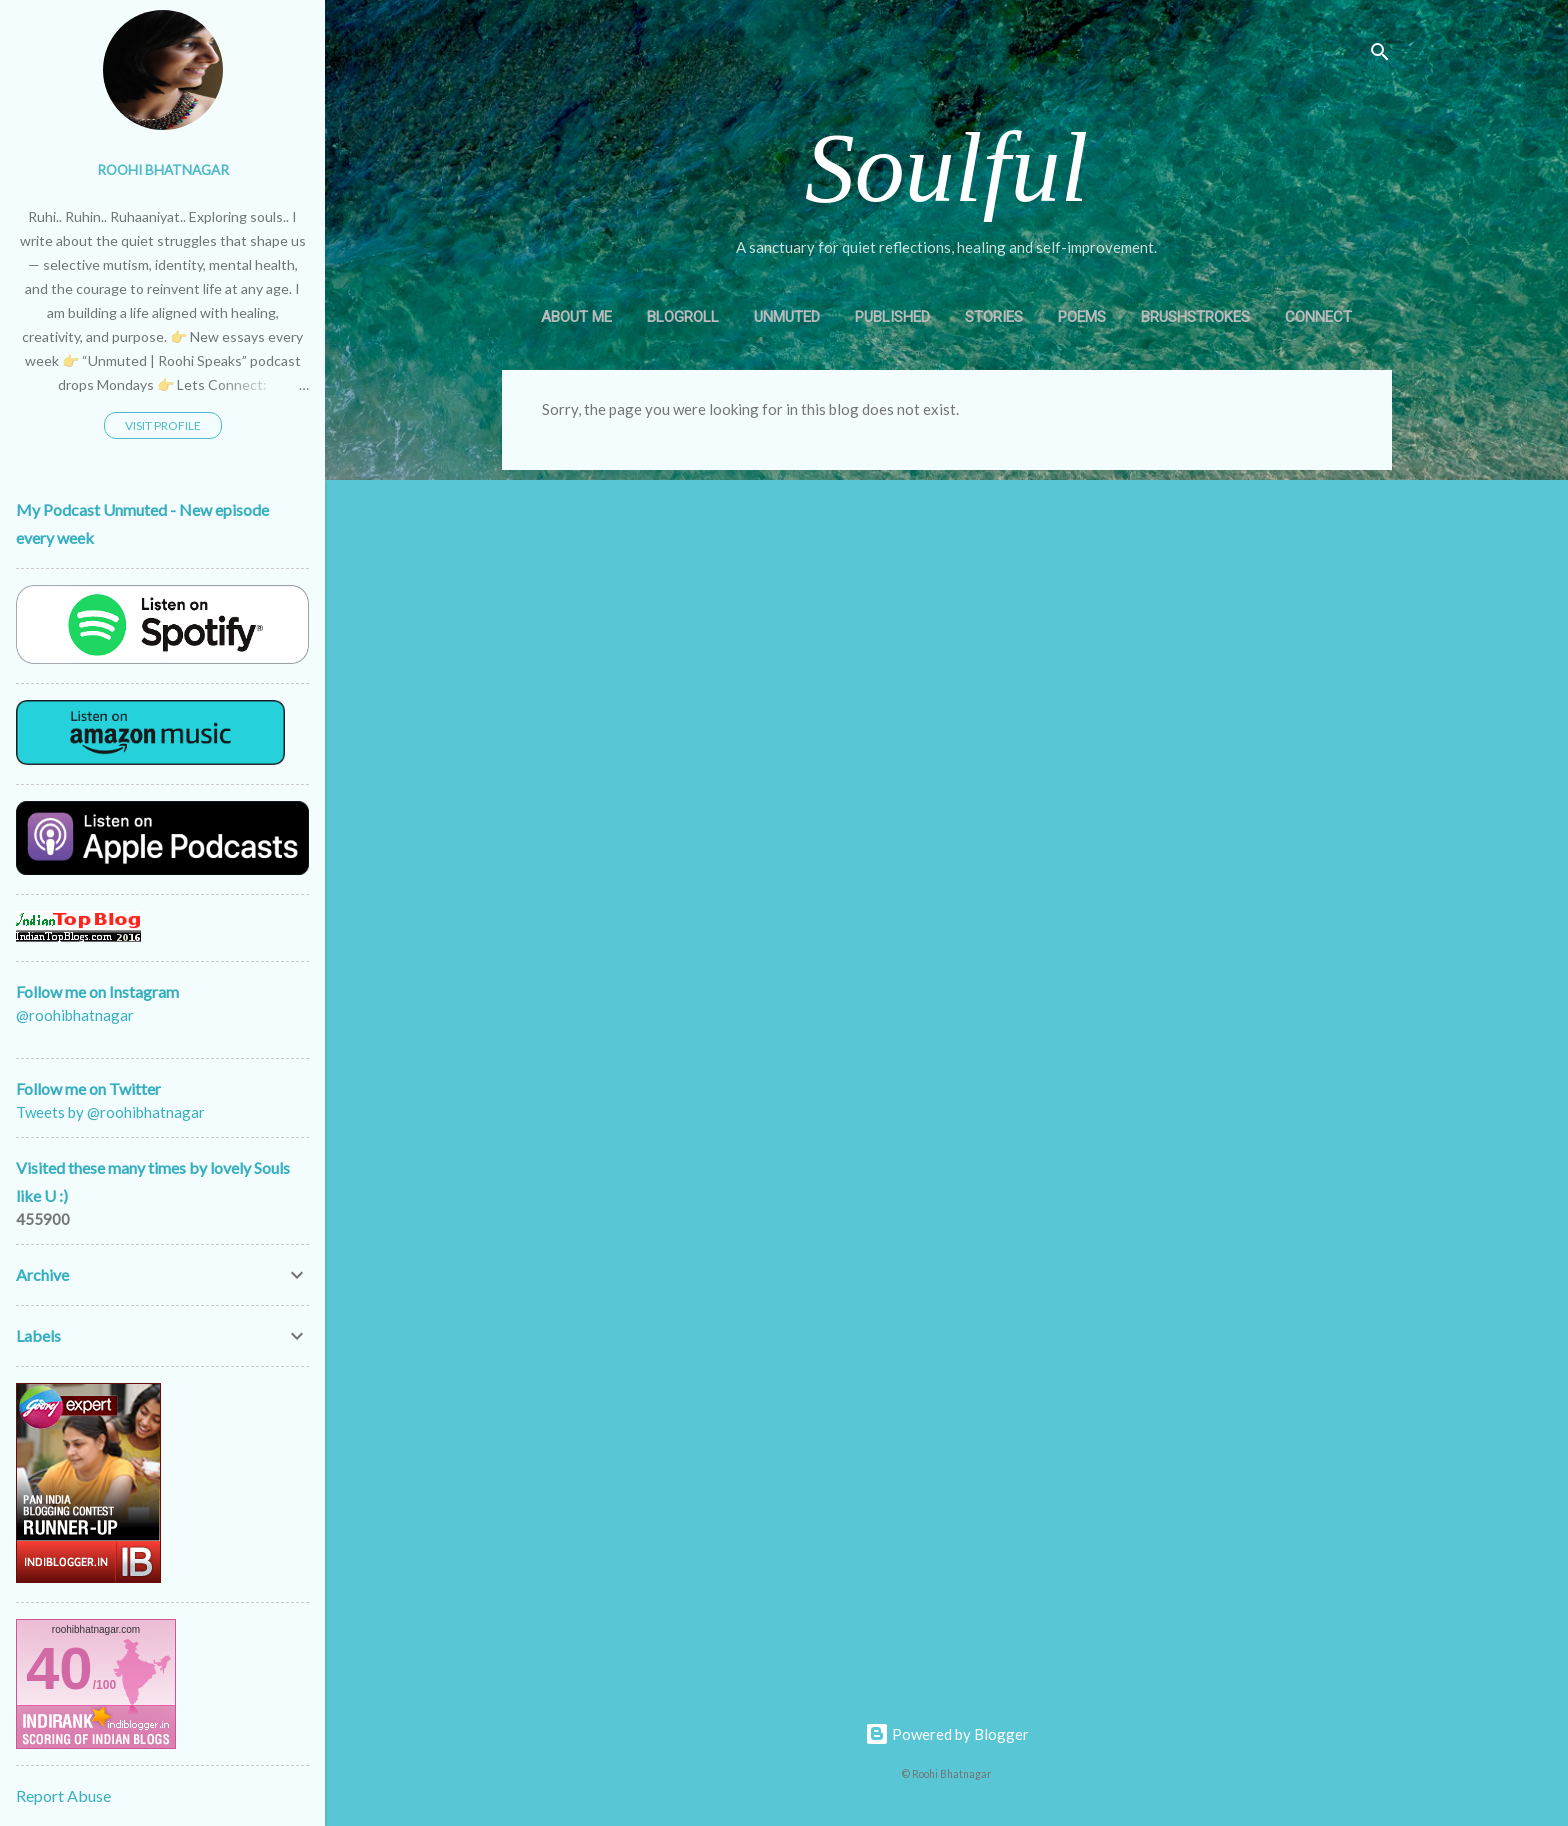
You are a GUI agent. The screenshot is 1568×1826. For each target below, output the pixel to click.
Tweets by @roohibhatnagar (110, 1112)
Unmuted (787, 317)
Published (892, 317)
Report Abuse (63, 1795)
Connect (1318, 317)
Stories (994, 317)
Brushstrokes (1195, 317)
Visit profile (163, 425)
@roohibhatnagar (75, 1018)
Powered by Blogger (947, 1734)
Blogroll (683, 317)
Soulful (946, 167)
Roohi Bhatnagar (163, 170)
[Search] (1380, 54)
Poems (1082, 317)
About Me (576, 317)
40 (59, 1668)
